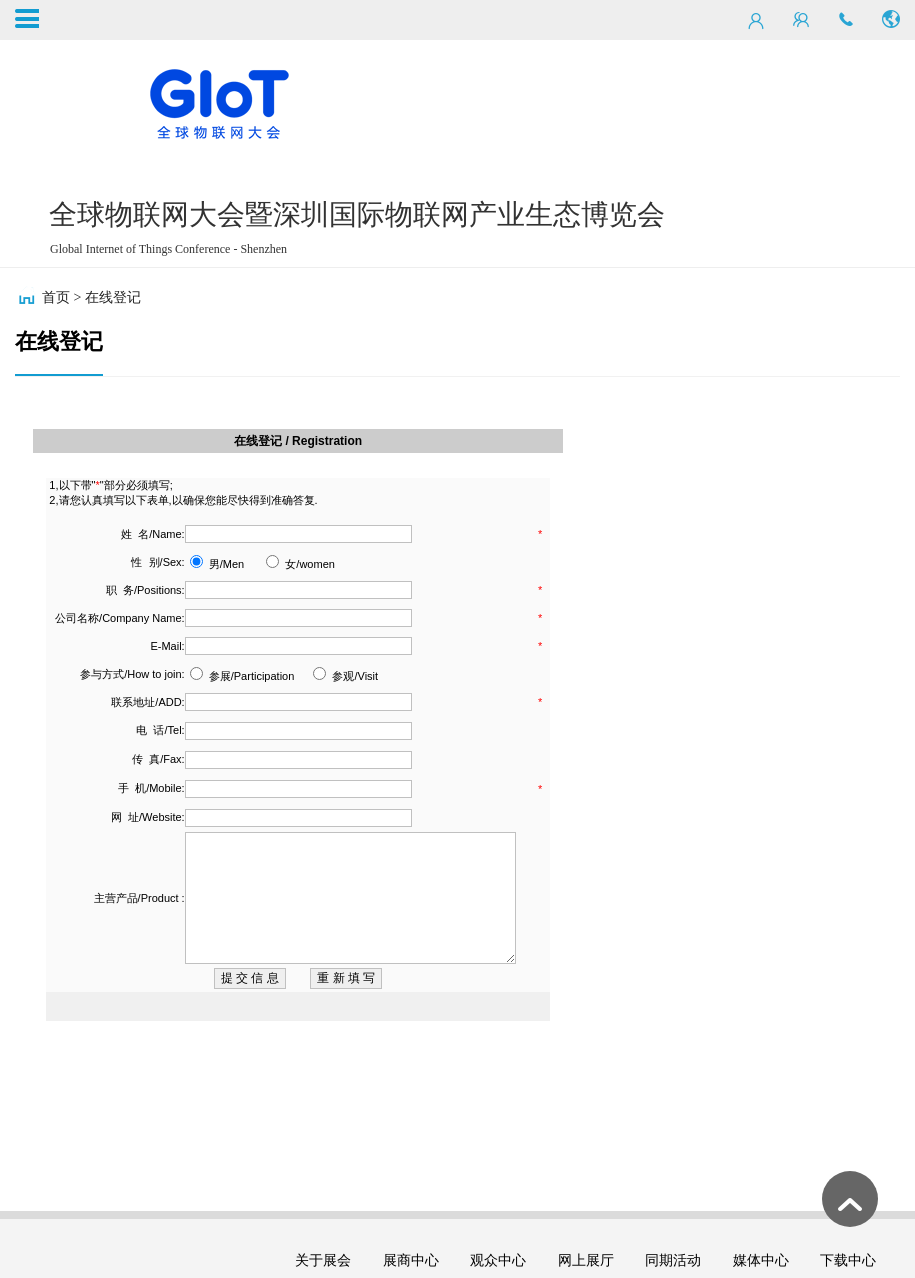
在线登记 (113, 297)
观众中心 (498, 1260)
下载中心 (848, 1260)
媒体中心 (761, 1260)
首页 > (61, 297)
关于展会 (323, 1260)
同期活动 (673, 1260)
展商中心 (411, 1260)
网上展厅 (586, 1260)
